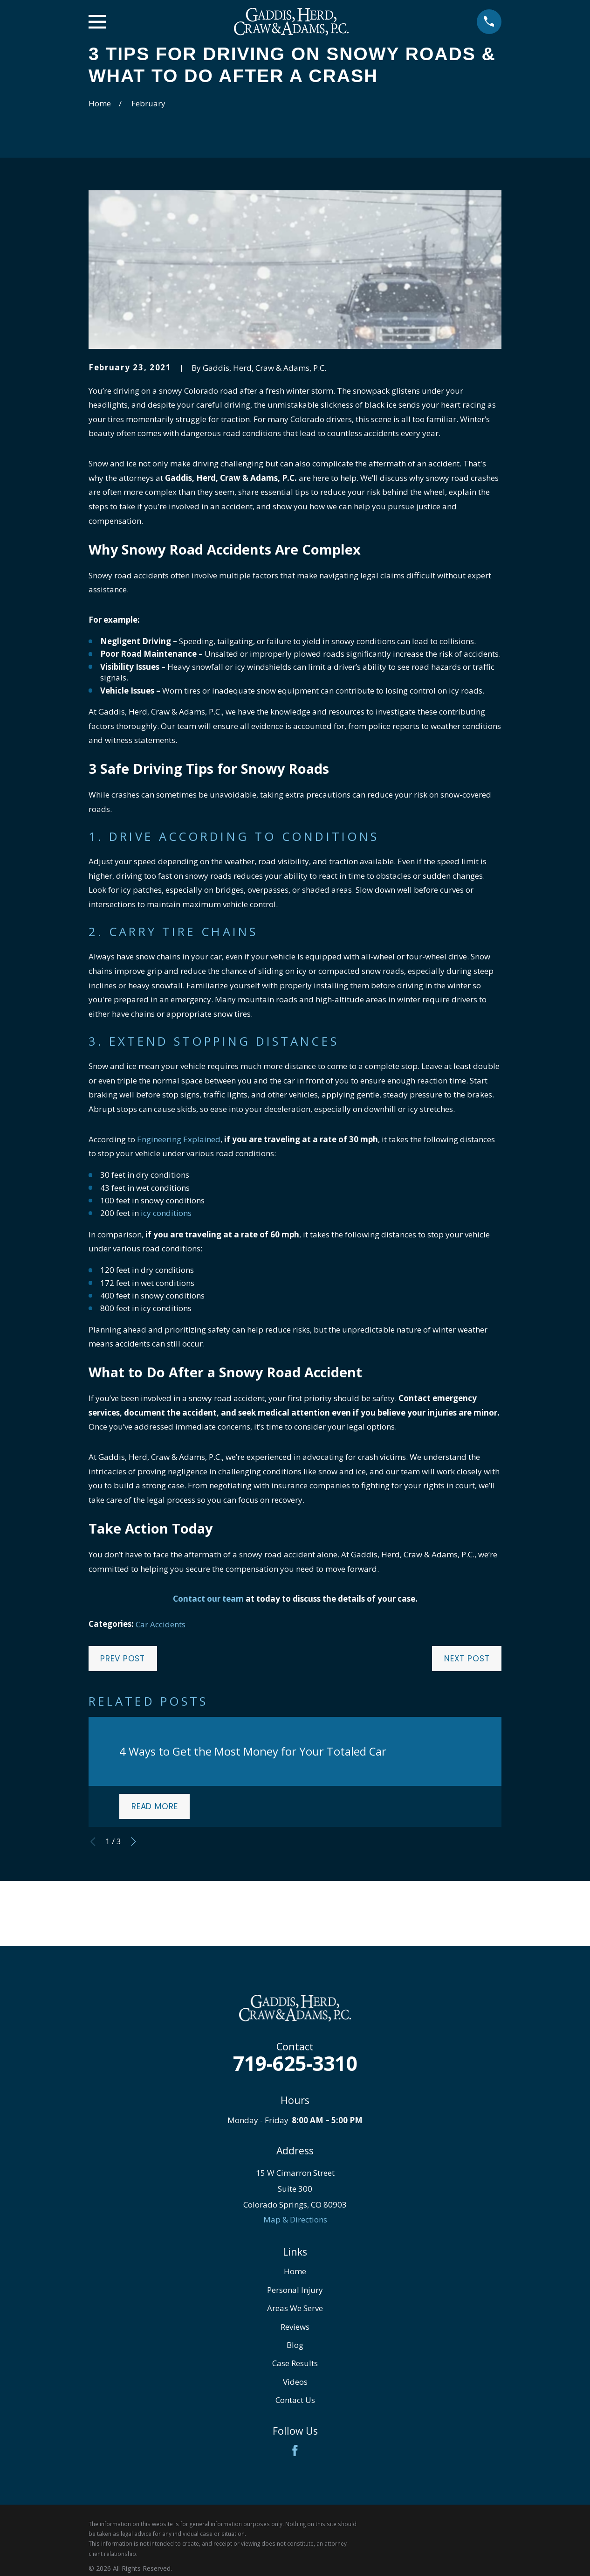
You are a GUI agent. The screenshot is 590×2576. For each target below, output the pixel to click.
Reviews (295, 2326)
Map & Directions (295, 2219)
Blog (295, 2345)
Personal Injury (295, 2289)
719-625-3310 (295, 2063)
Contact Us (295, 2400)
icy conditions (166, 1213)
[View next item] (133, 1841)
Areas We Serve (295, 2308)
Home (295, 2271)
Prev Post (122, 1658)
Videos (295, 2381)
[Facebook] (295, 2450)
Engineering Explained (178, 1139)
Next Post (467, 1658)
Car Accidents (160, 1624)
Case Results (295, 2363)
